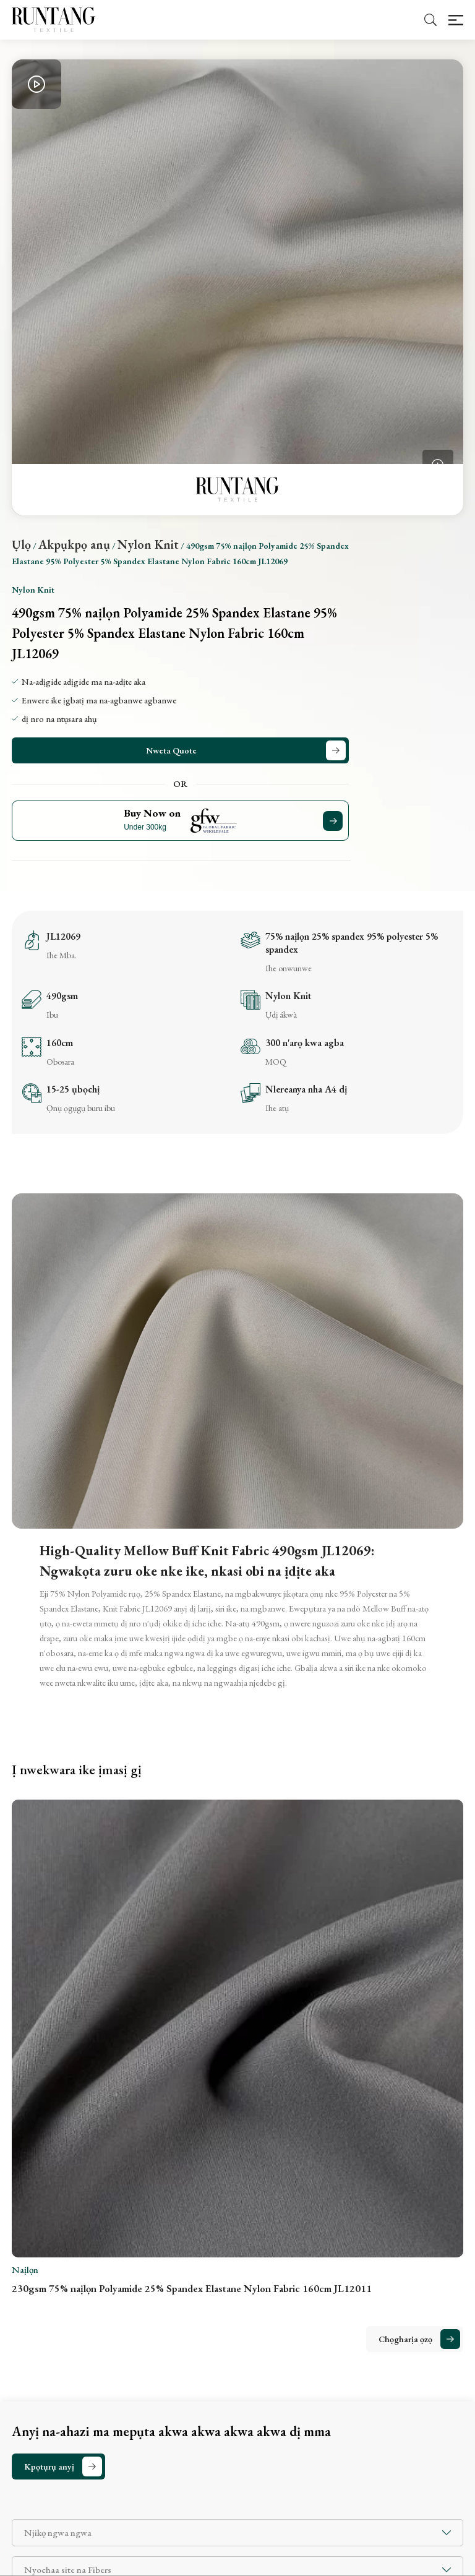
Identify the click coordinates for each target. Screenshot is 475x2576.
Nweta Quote (171, 750)
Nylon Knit (148, 544)
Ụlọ (21, 544)
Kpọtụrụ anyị (49, 2466)
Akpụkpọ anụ (74, 544)
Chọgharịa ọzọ (405, 2339)
